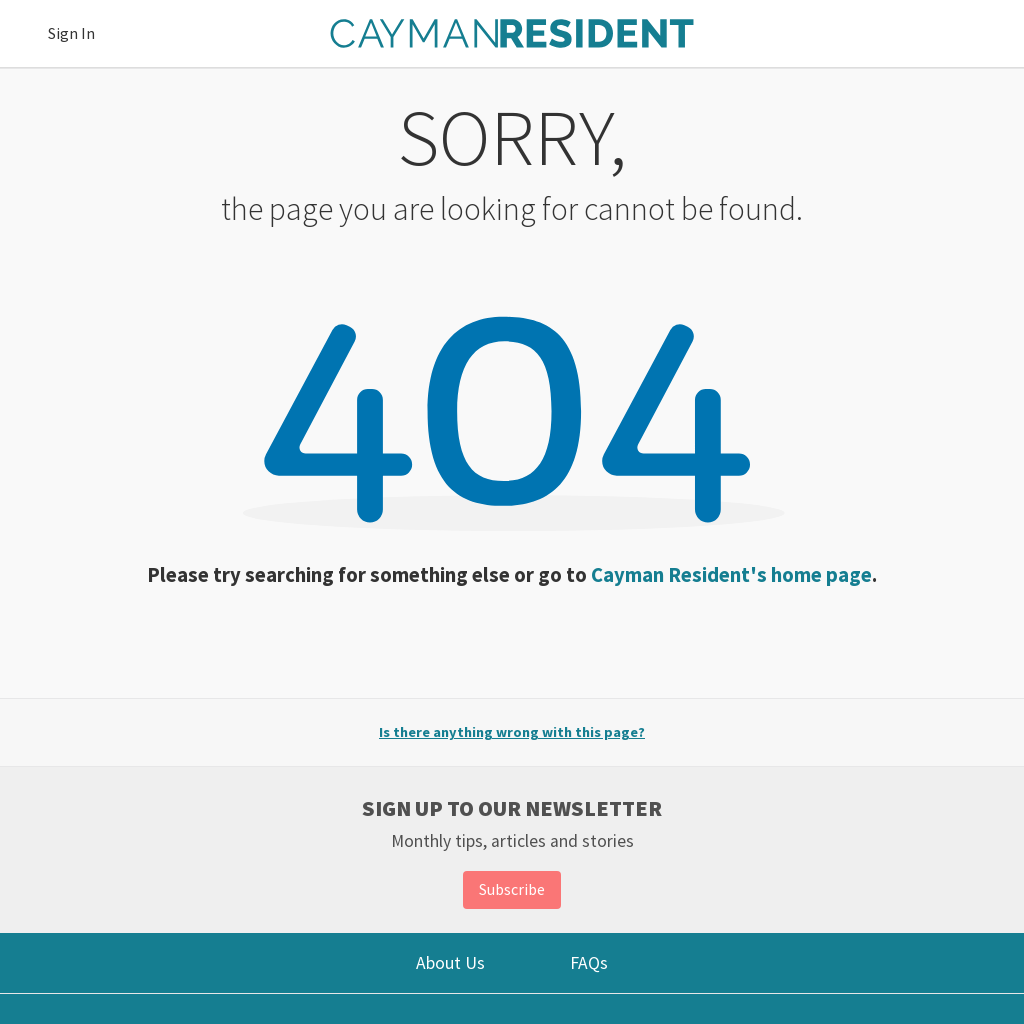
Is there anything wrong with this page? (512, 732)
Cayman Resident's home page (731, 575)
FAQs (589, 963)
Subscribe (512, 889)
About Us (450, 963)
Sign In (71, 33)
